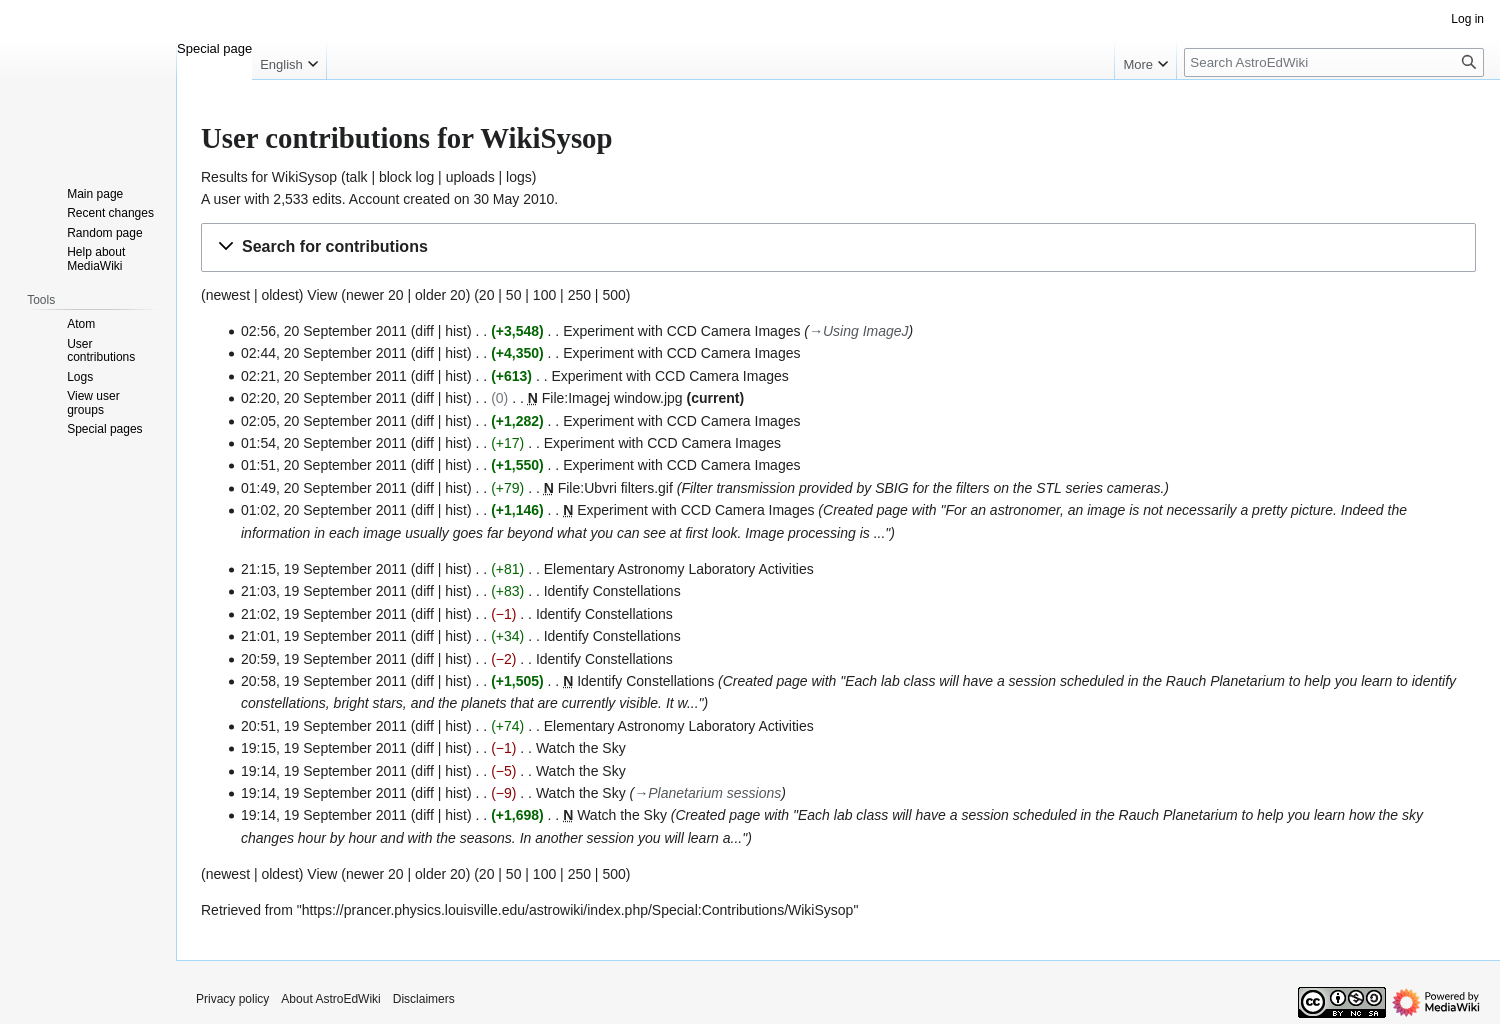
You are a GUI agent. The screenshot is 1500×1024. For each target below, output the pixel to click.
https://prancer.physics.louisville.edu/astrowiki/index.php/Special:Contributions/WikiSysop (578, 910)
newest (228, 295)
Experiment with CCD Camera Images (681, 331)
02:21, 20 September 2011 (324, 376)
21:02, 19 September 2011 (324, 614)
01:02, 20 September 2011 (324, 510)
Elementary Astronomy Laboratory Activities (679, 569)
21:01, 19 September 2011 (324, 636)
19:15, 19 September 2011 (324, 748)
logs (519, 177)
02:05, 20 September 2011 (324, 421)
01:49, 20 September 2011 (324, 488)
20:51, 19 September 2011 (324, 726)
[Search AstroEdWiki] (1334, 62)
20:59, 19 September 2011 (324, 659)
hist (456, 331)
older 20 (440, 295)
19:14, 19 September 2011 (324, 771)
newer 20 (375, 295)
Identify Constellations (612, 591)
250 (579, 295)
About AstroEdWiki (330, 999)
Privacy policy (232, 999)
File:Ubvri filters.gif (615, 488)
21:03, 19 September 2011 (324, 591)
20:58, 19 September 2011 (324, 681)
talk (357, 177)
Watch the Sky (581, 748)
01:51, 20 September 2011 (324, 465)
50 (514, 295)
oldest (279, 295)
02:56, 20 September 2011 (324, 331)
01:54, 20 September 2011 (324, 443)
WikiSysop (304, 177)
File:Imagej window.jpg (612, 398)
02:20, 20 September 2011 (324, 398)
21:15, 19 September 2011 (324, 569)
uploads (470, 177)
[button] (838, 247)
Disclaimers (424, 999)
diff (424, 331)
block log (406, 177)
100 (544, 295)
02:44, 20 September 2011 (324, 353)
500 (613, 295)
